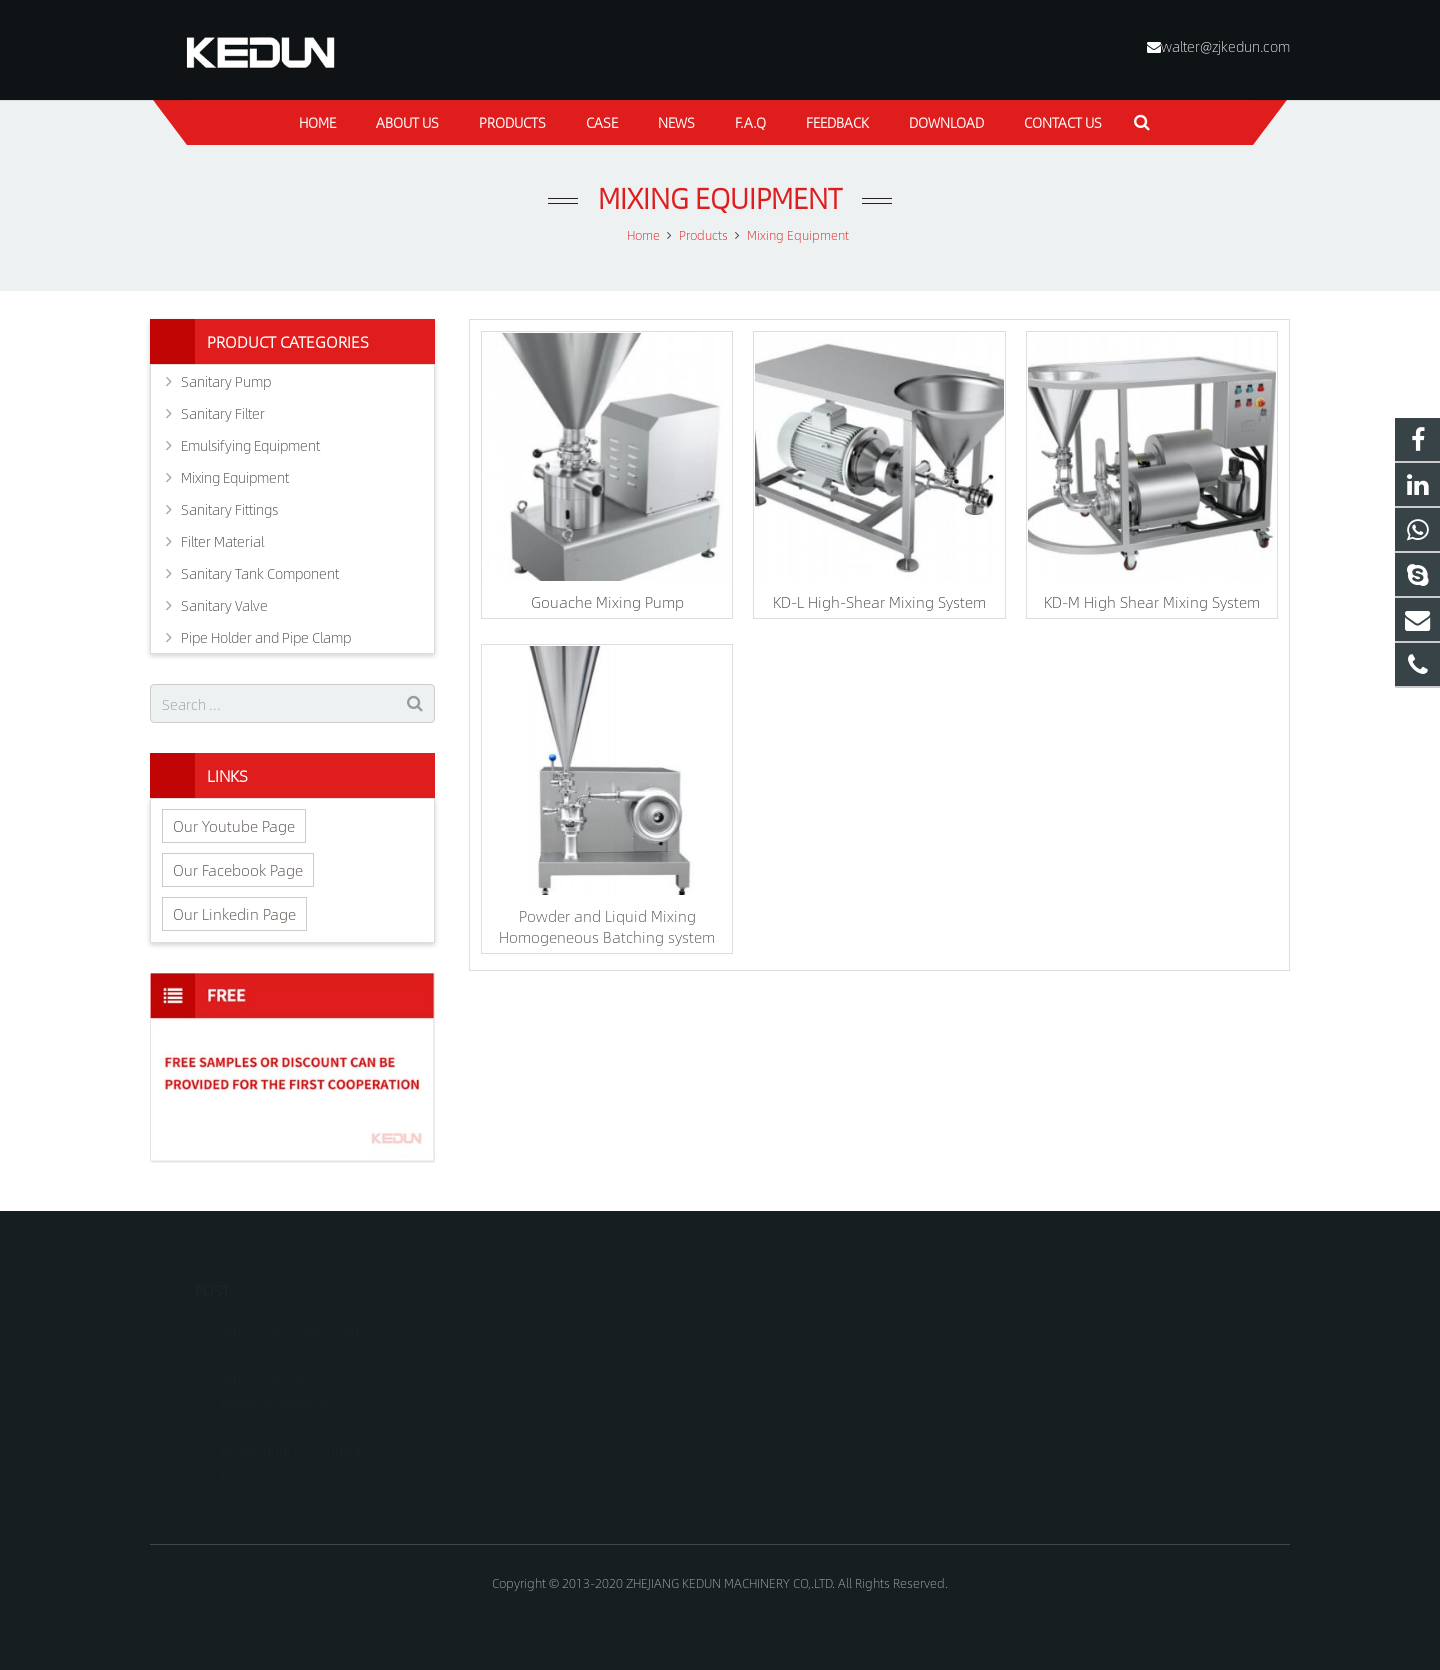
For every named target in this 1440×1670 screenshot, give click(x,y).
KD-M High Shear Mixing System (1152, 601)
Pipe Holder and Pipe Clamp (266, 637)
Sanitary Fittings (229, 509)
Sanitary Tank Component (260, 573)
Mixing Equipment (720, 197)
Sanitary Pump (226, 381)
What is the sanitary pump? (303, 1304)
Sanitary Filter (223, 413)
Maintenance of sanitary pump (295, 1433)
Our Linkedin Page (234, 913)
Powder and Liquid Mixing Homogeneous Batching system (607, 926)
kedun (769, 1415)
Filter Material (222, 541)
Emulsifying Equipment (250, 445)
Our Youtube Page (234, 825)
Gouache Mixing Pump (607, 601)
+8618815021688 (801, 1328)
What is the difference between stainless (288, 1363)
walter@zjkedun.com (1225, 46)
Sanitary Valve (224, 605)
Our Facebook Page (238, 869)
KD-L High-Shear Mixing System (879, 601)
